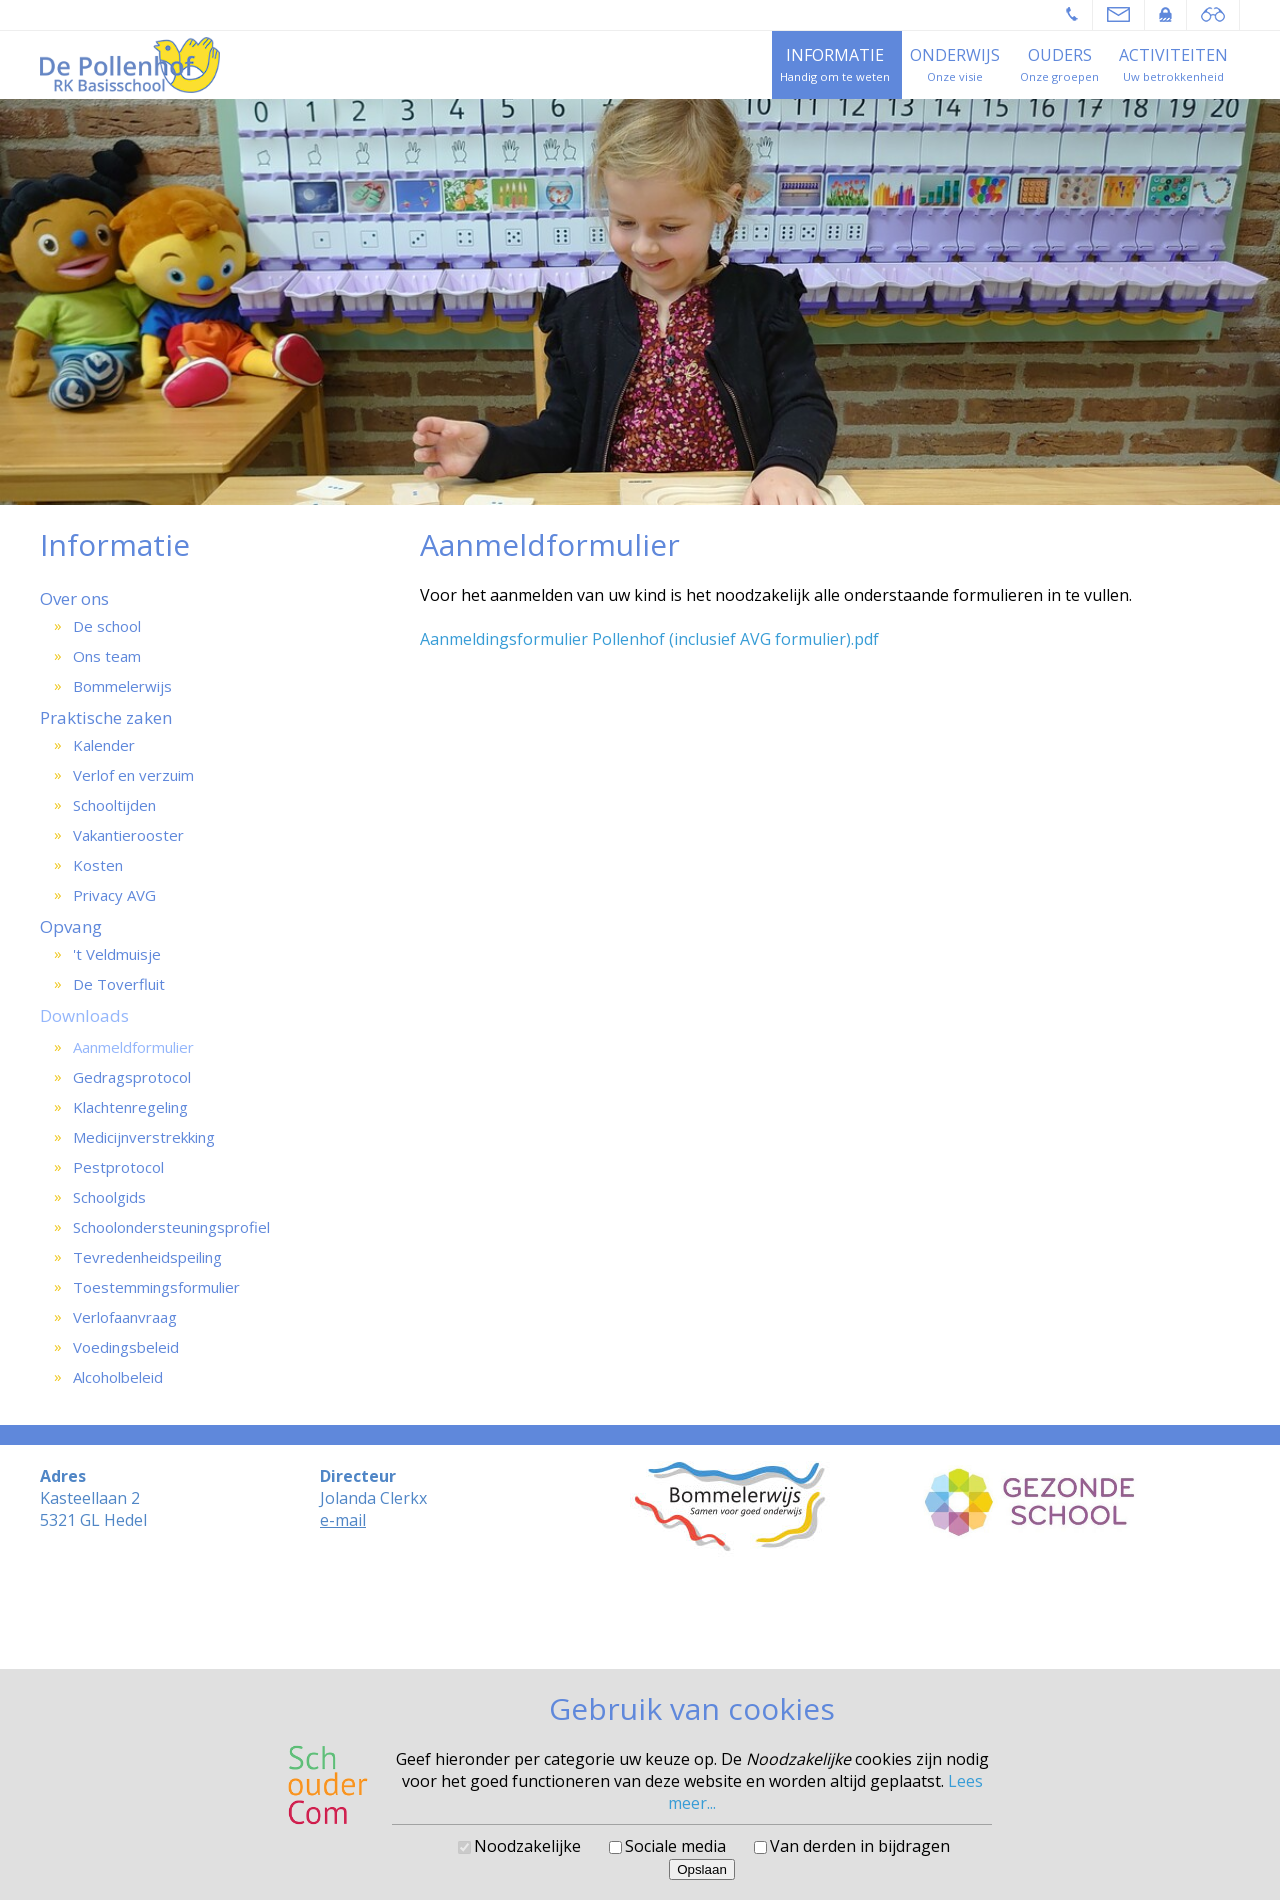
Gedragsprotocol (132, 1077)
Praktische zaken (106, 717)
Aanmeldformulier (133, 1047)
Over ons (74, 598)
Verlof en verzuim (133, 775)
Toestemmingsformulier (156, 1287)
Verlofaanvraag (125, 1317)
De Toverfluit (119, 984)
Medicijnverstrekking (144, 1137)
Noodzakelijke (527, 1846)
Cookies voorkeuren (640, 1641)
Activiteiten (1173, 55)
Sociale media (675, 1846)
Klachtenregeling (130, 1107)
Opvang (71, 926)
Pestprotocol (118, 1167)
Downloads (84, 1015)
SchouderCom (693, 1626)
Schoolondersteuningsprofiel (171, 1227)
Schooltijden (114, 805)
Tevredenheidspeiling (147, 1257)
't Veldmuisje (117, 954)
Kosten (98, 865)
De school (107, 626)
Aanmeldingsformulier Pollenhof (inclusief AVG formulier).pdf (649, 639)
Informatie (835, 55)
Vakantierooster (128, 835)
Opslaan (702, 1869)
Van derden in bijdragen (860, 1846)
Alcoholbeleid (118, 1377)
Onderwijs (955, 55)
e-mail (343, 1520)
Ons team (107, 656)
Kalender (104, 745)
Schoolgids (109, 1197)
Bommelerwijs (122, 686)
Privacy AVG (114, 895)
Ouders (1060, 55)
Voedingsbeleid (126, 1347)
